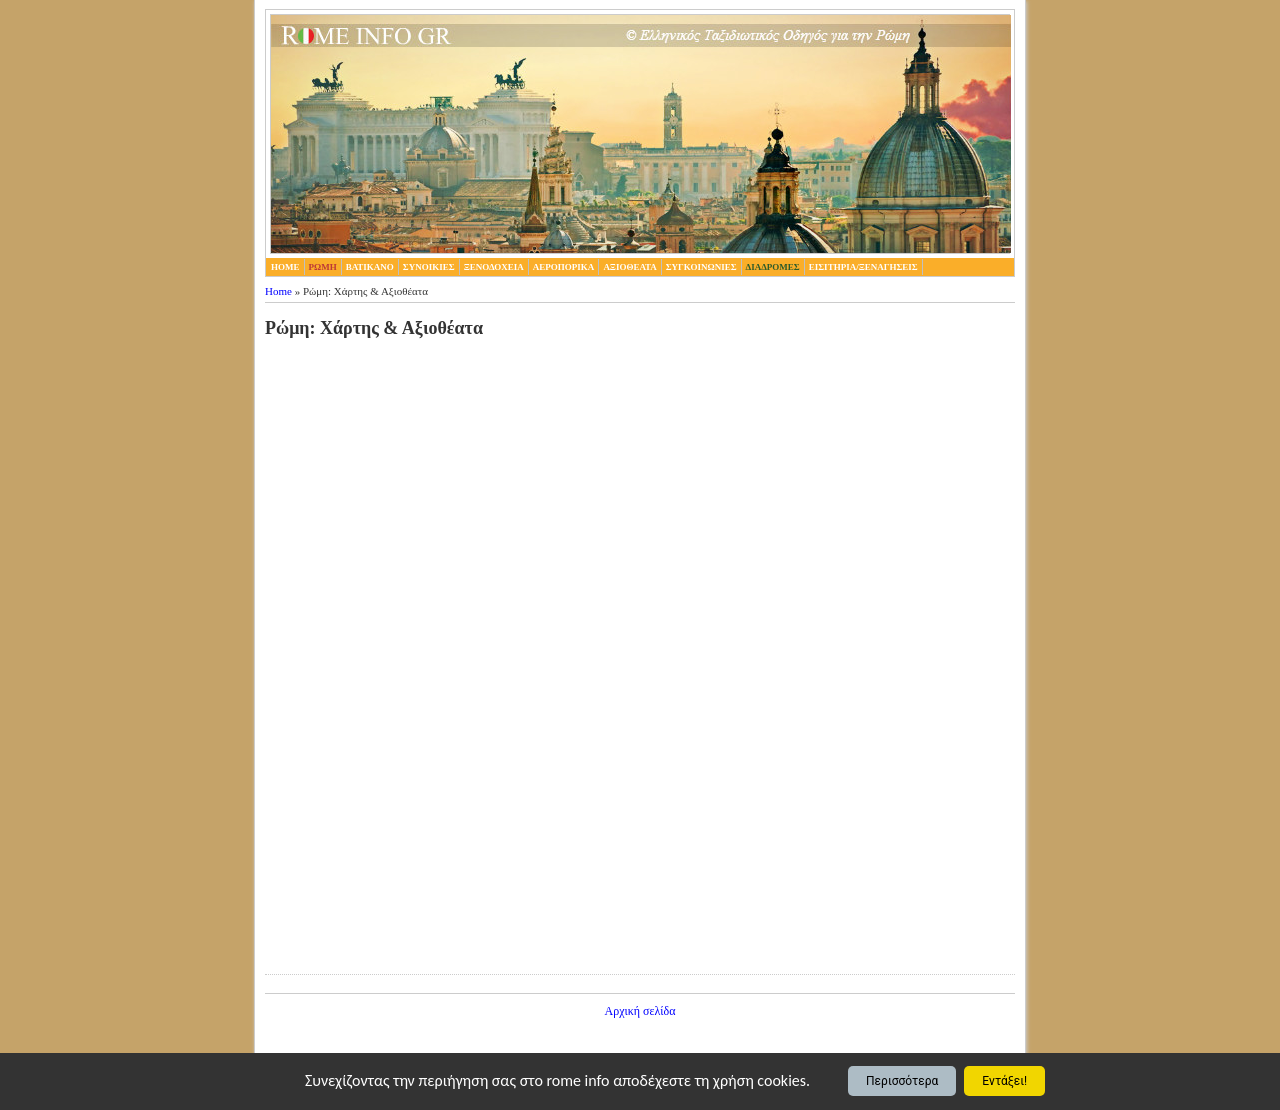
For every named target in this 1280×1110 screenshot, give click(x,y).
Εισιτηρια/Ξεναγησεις (863, 267)
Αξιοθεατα (629, 267)
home (285, 267)
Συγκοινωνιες (701, 267)
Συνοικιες (429, 267)
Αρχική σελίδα (639, 1011)
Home (278, 291)
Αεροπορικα (564, 267)
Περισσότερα (902, 1081)
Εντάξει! (1004, 1081)
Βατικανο (370, 267)
